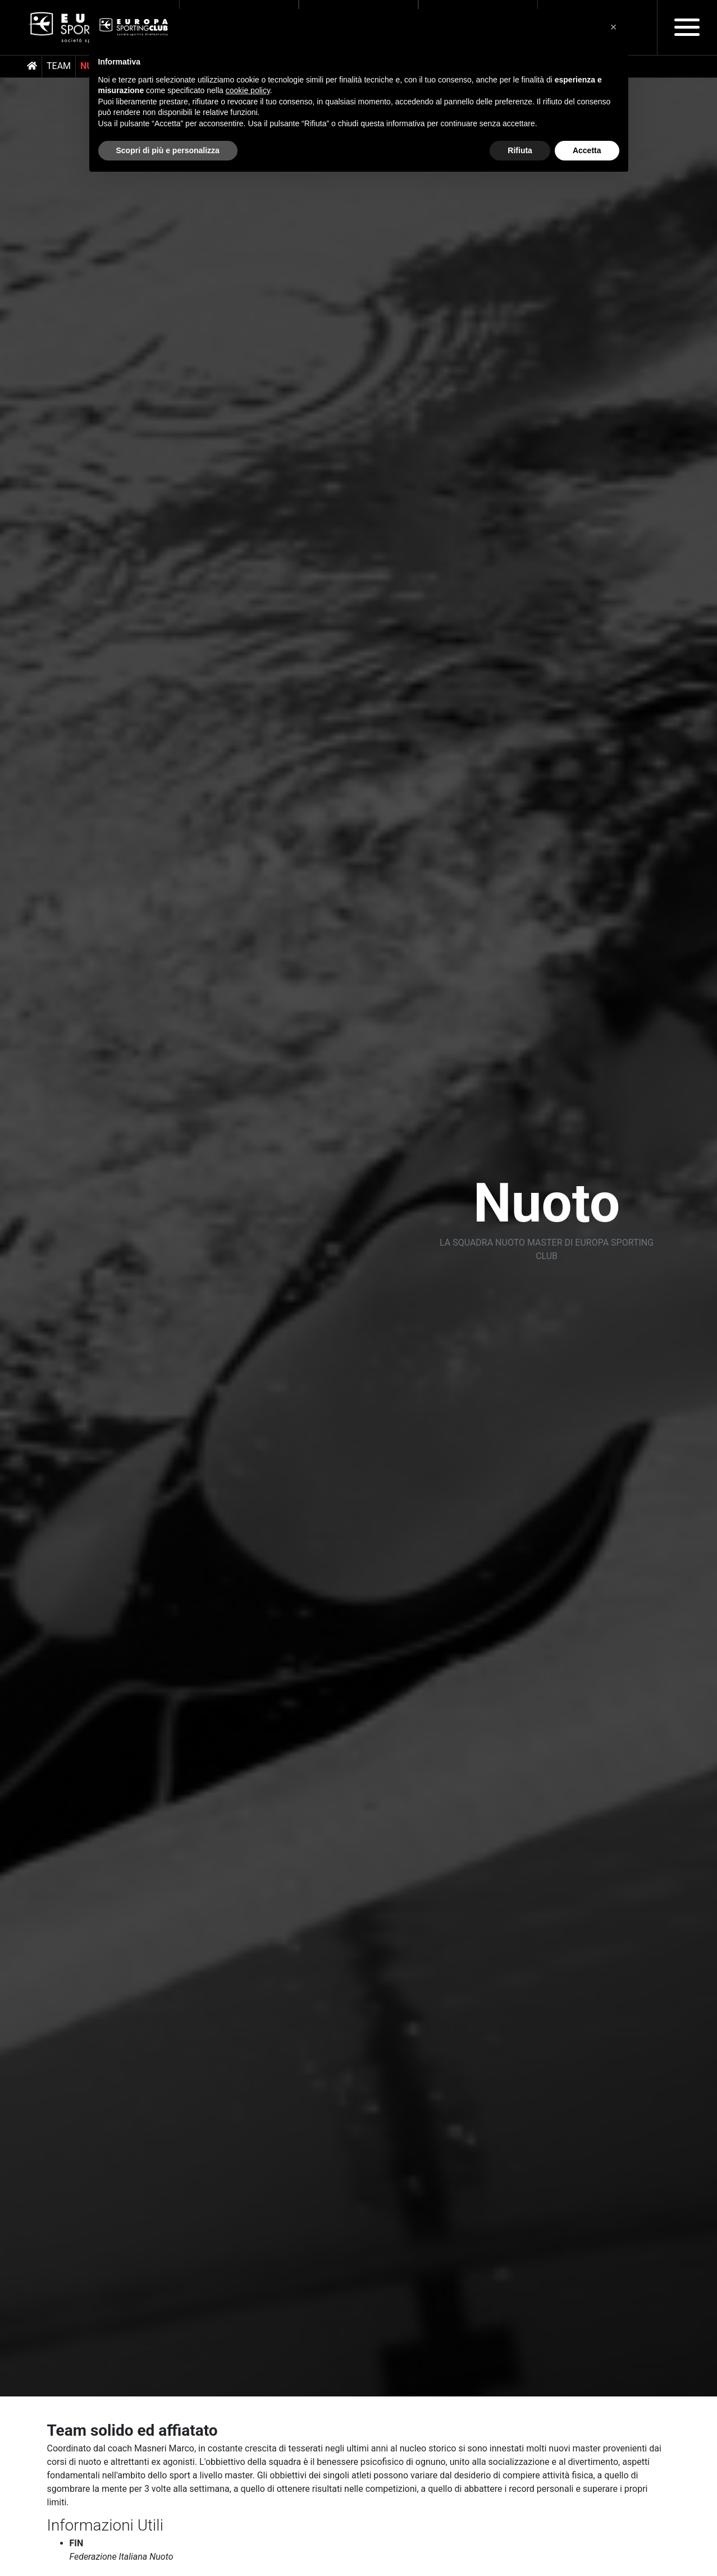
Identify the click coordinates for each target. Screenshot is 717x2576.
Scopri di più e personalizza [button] (168, 150)
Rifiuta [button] (520, 150)
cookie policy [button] (248, 90)
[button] (614, 27)
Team (59, 66)
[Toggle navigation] (687, 27)
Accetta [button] (587, 150)
